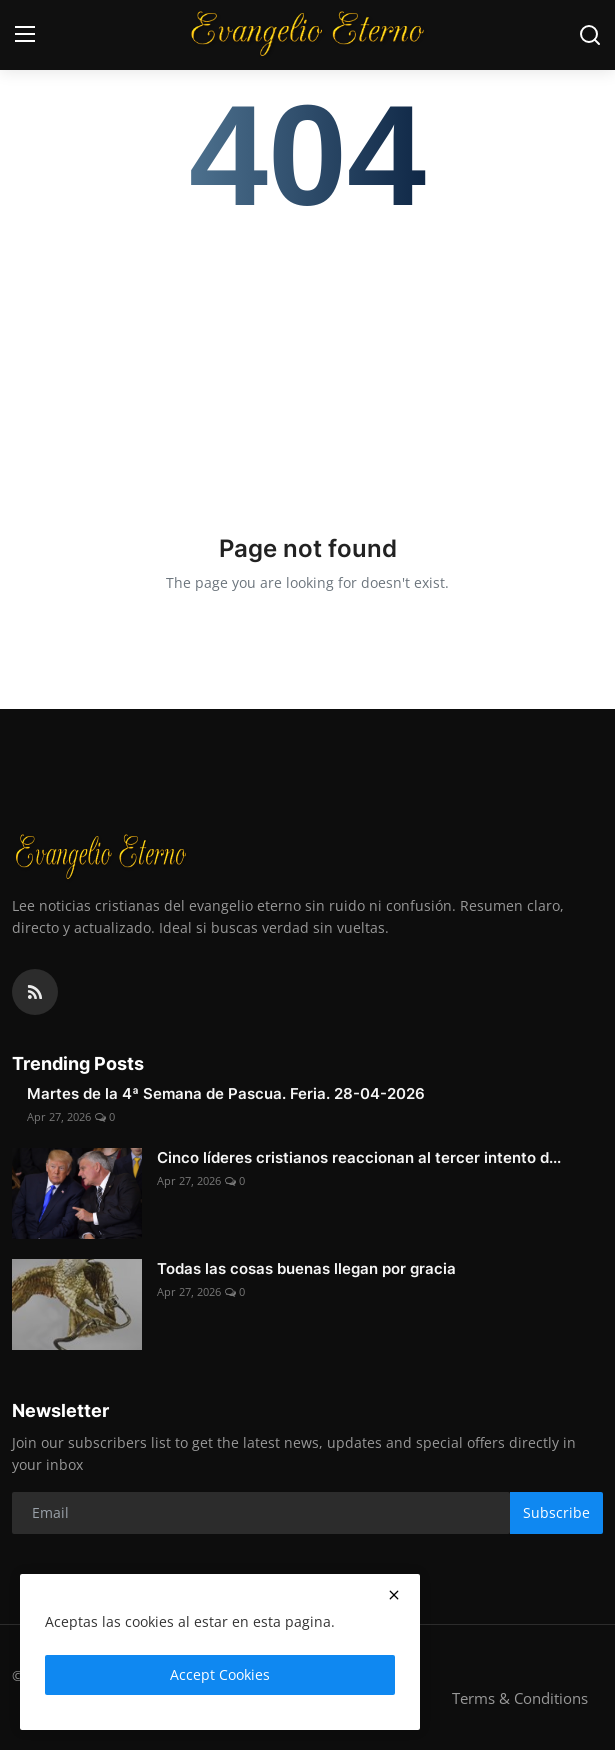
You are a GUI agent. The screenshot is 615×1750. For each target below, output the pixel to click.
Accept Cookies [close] (220, 1674)
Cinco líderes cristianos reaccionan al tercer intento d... (359, 1157)
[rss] (35, 992)
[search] (590, 35)
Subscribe (556, 1512)
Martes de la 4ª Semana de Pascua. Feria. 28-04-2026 (226, 1093)
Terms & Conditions (520, 1698)
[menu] (25, 35)
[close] (394, 1595)
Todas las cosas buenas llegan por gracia (306, 1268)
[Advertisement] (307, 362)
